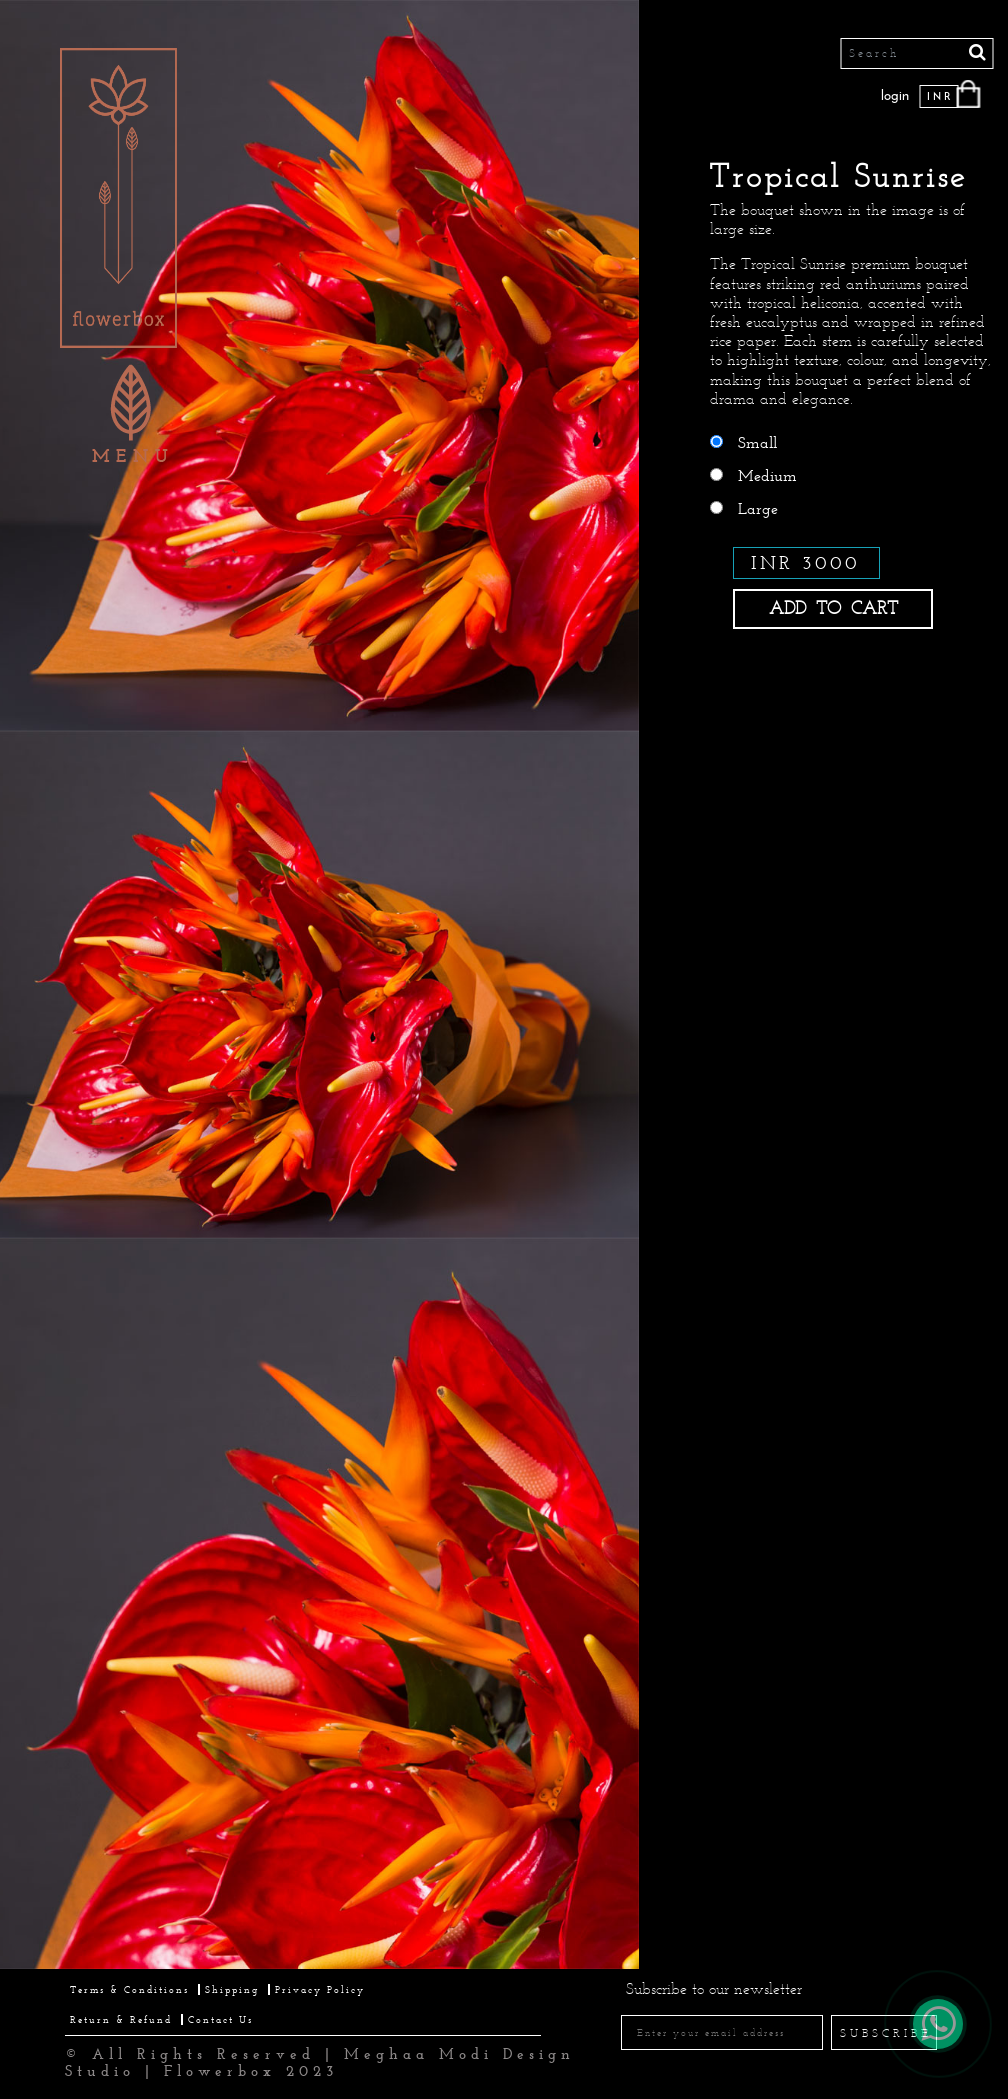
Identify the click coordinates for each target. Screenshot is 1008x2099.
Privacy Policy (320, 1989)
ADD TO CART (833, 608)
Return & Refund (121, 2019)
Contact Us (220, 2019)
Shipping (232, 1989)
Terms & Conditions (129, 1989)
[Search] (916, 53)
